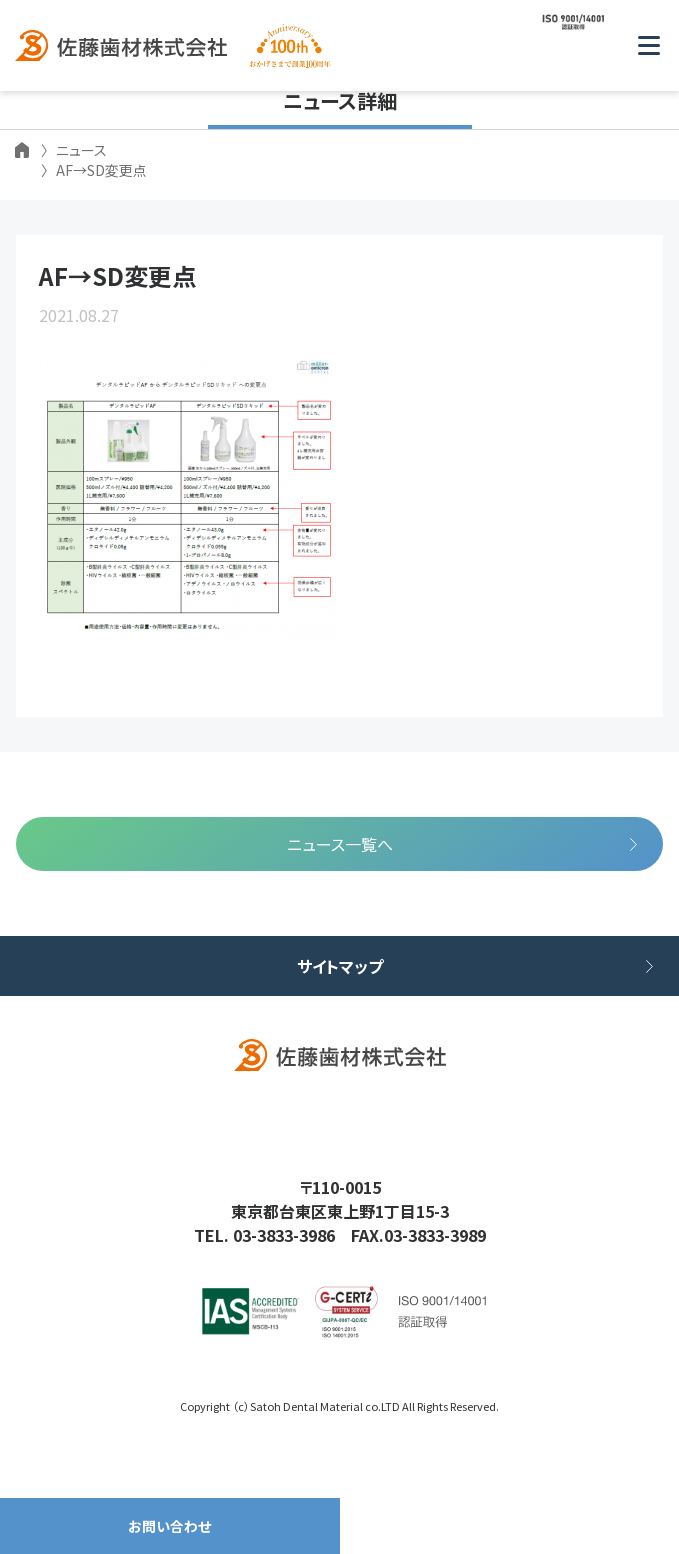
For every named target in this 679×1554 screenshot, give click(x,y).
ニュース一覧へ (340, 844)
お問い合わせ (169, 1526)
